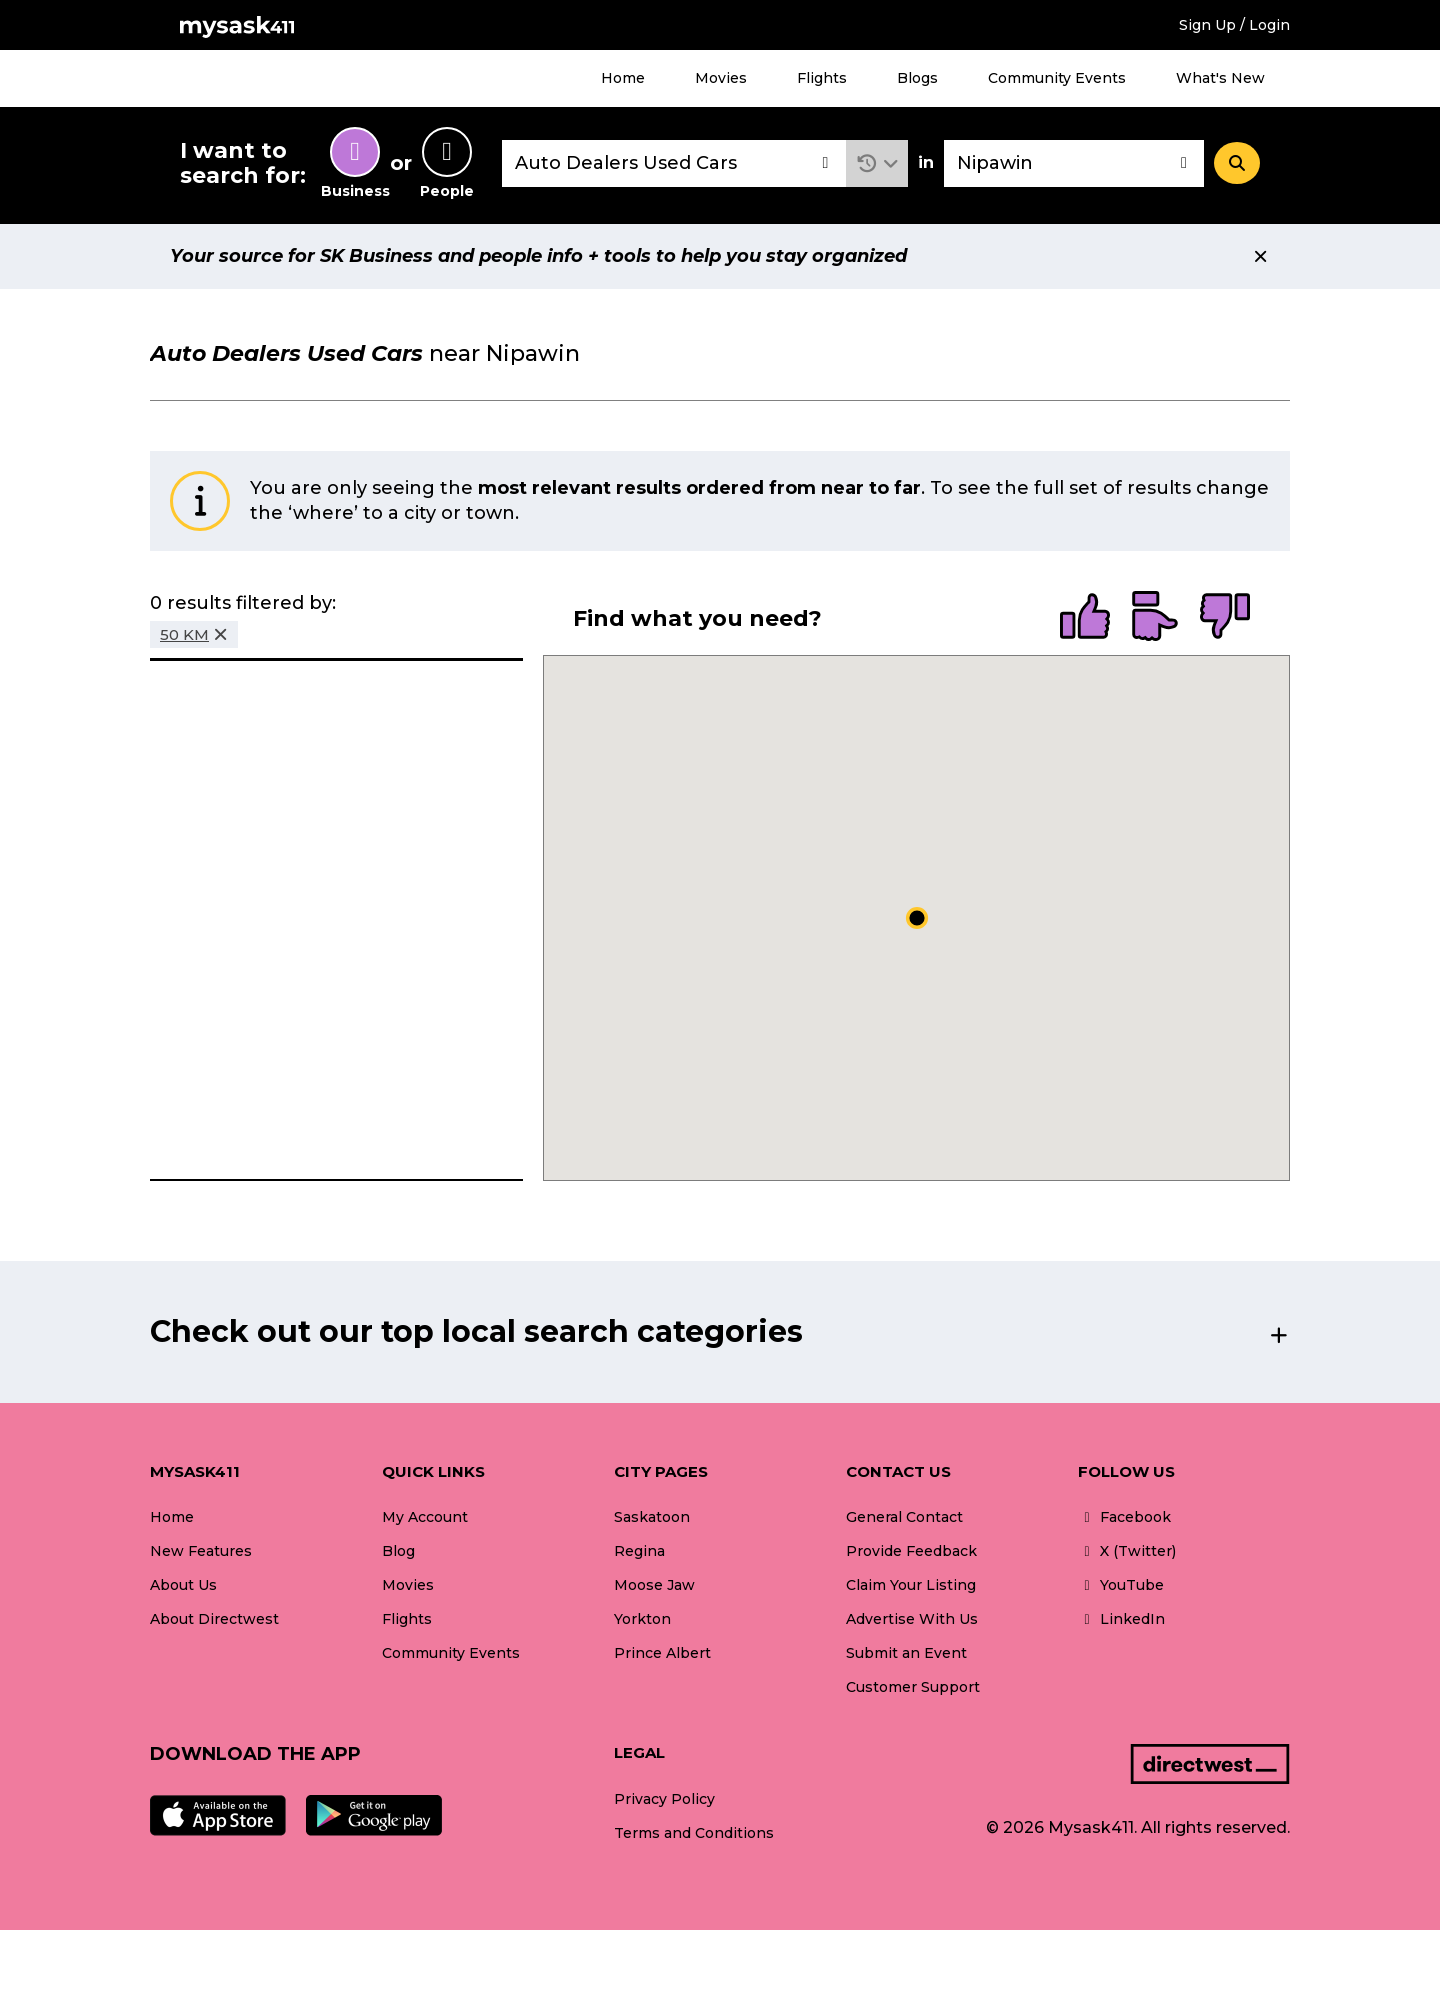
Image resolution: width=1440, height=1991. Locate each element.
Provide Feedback (911, 1551)
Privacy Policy (664, 1799)
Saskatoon (652, 1517)
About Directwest (214, 1619)
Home (623, 78)
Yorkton (642, 1619)
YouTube (1121, 1585)
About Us (183, 1585)
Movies (721, 78)
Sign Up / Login (1234, 25)
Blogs (917, 78)
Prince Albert (662, 1653)
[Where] (1074, 163)
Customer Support (913, 1687)
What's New (1220, 78)
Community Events (1057, 78)
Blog (398, 1551)
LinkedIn (1121, 1619)
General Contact (904, 1517)
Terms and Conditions (694, 1833)
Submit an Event (906, 1653)
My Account (425, 1517)
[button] (877, 163)
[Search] (1237, 163)
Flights (822, 78)
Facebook (1124, 1517)
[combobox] (674, 163)
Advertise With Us (912, 1619)
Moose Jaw (654, 1585)
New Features (201, 1551)
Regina (639, 1551)
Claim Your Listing (911, 1585)
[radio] (1085, 618)
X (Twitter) (1127, 1551)
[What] (674, 163)
